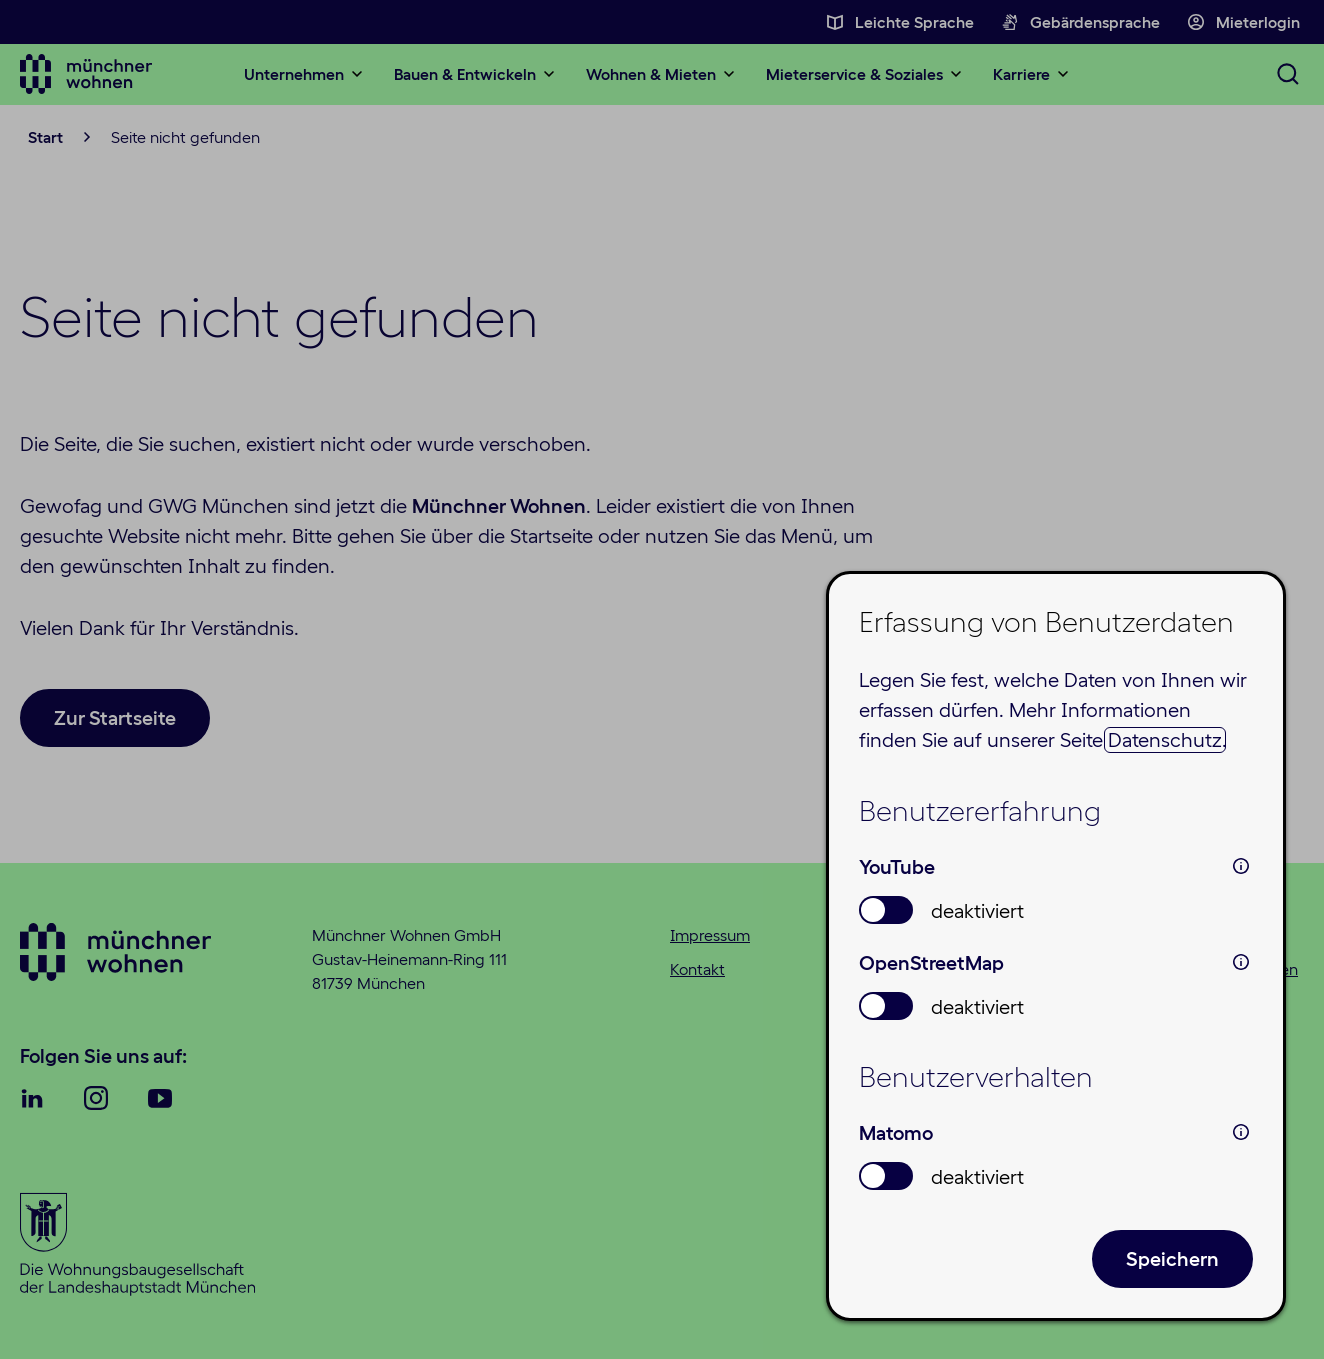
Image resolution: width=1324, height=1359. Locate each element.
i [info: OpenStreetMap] (1241, 962)
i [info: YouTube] (1241, 866)
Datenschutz (1165, 740)
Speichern (1172, 1259)
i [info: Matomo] (1241, 1132)
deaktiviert (977, 911)
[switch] (886, 910)
